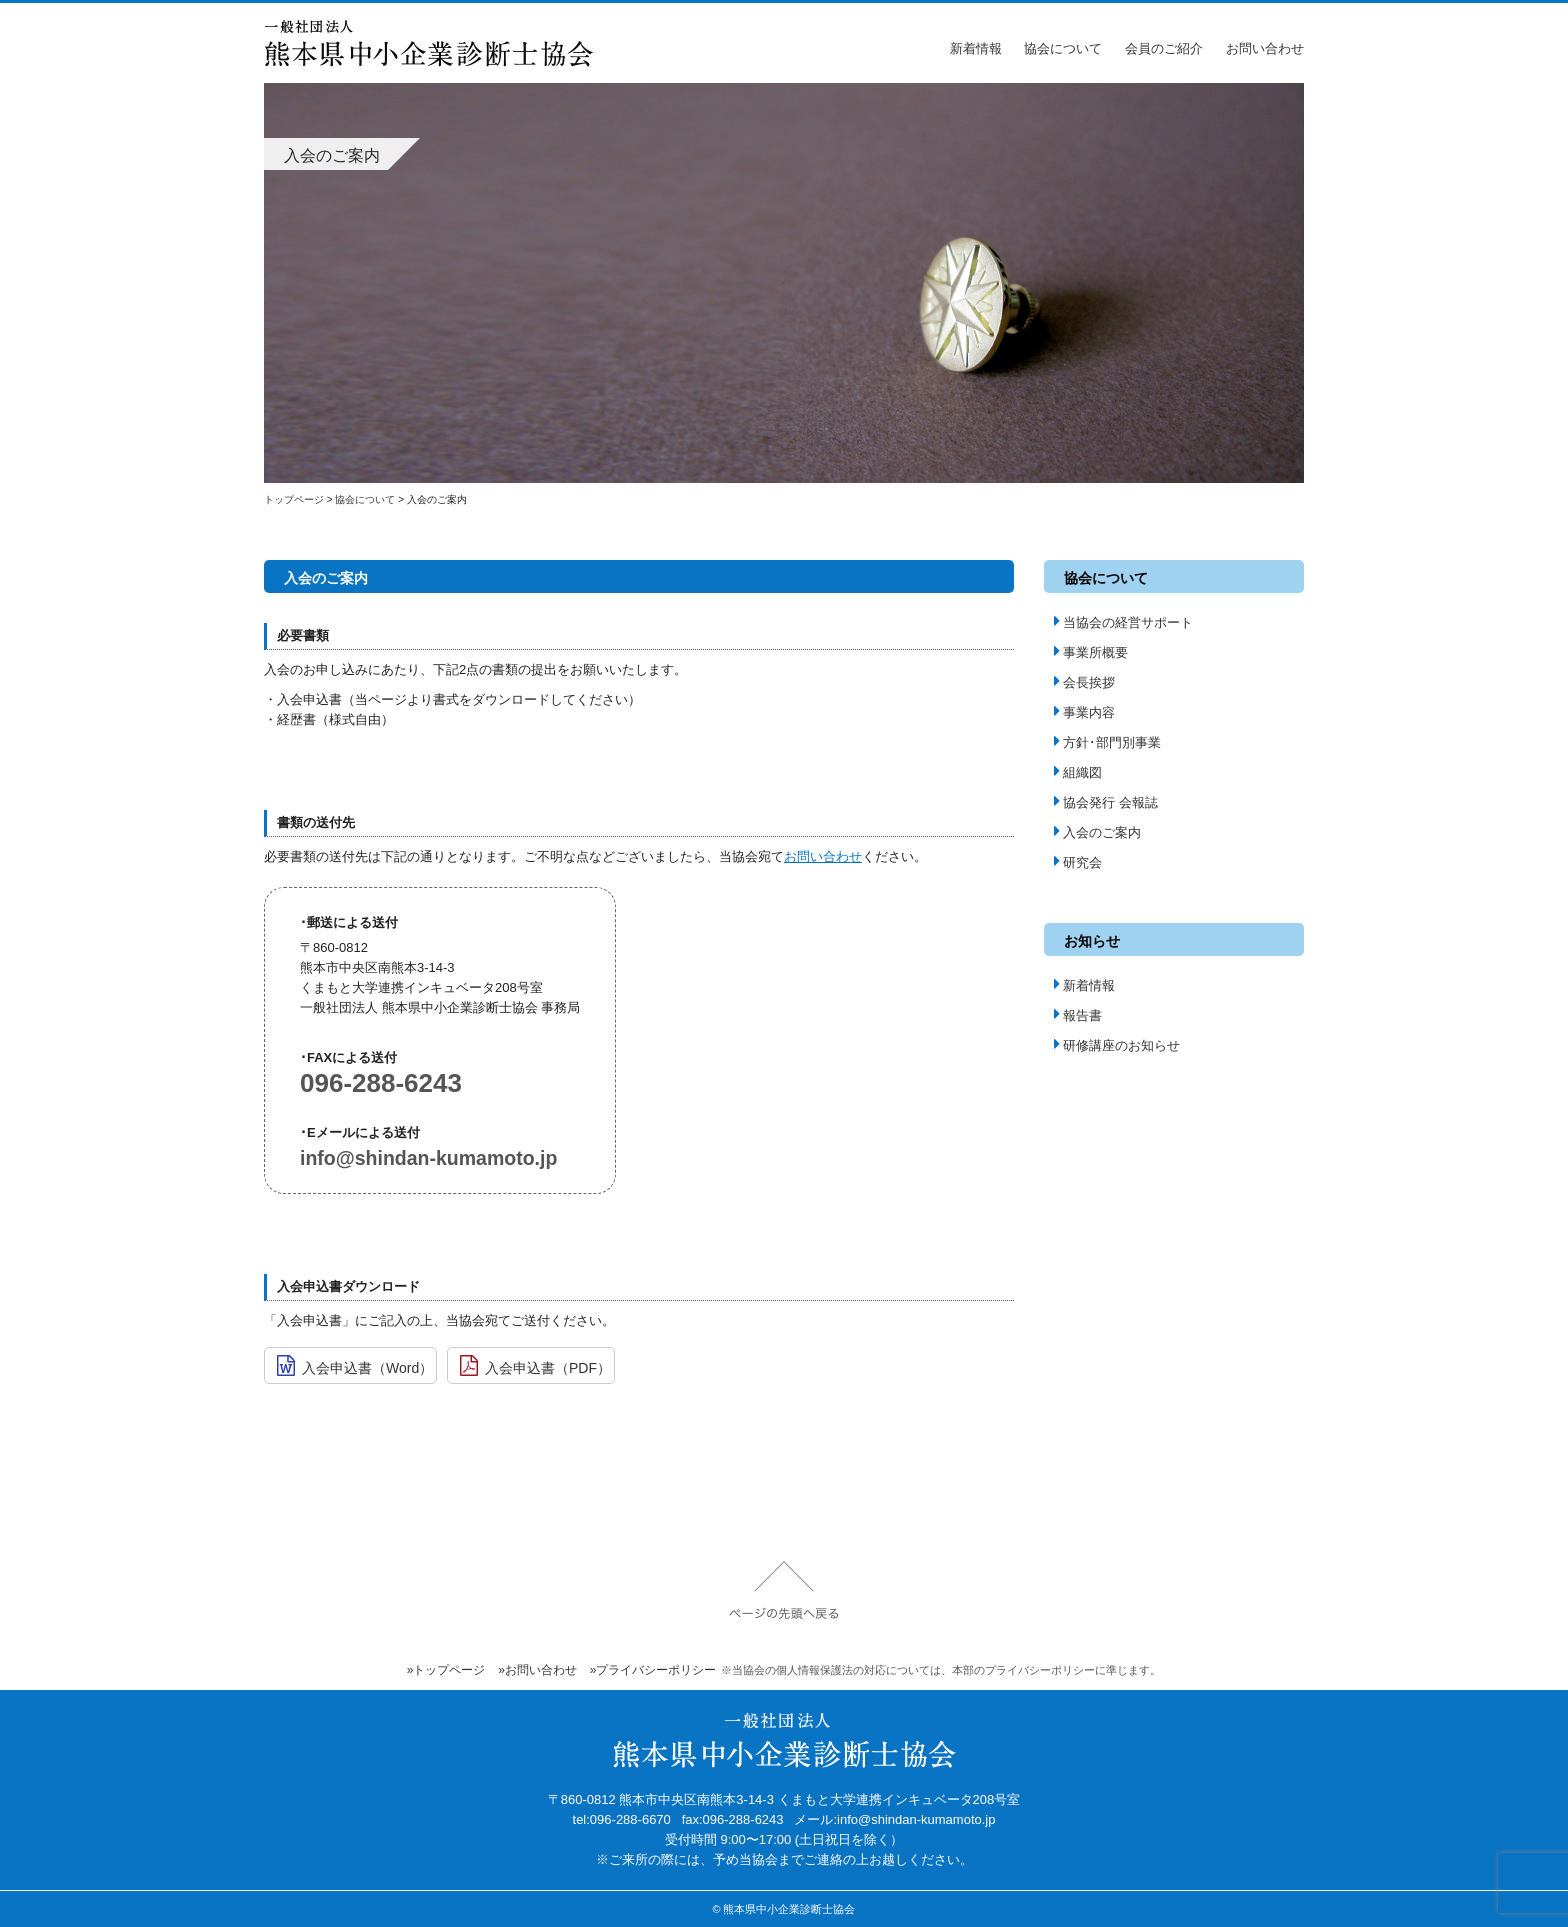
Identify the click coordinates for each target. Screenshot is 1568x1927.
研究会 (1078, 862)
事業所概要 (1091, 652)
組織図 (1078, 772)
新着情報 (976, 48)
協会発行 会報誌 (1106, 802)
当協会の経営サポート (1123, 622)
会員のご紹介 (1164, 48)
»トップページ (446, 1670)
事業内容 (1084, 712)
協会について (1063, 48)
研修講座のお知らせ (1117, 1045)
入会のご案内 (1097, 832)
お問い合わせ (1265, 48)
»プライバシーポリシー (653, 1670)
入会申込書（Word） (355, 1366)
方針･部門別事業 (1107, 742)
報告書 (1078, 1015)
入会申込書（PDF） (535, 1366)
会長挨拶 (1084, 682)
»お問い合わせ (537, 1670)
